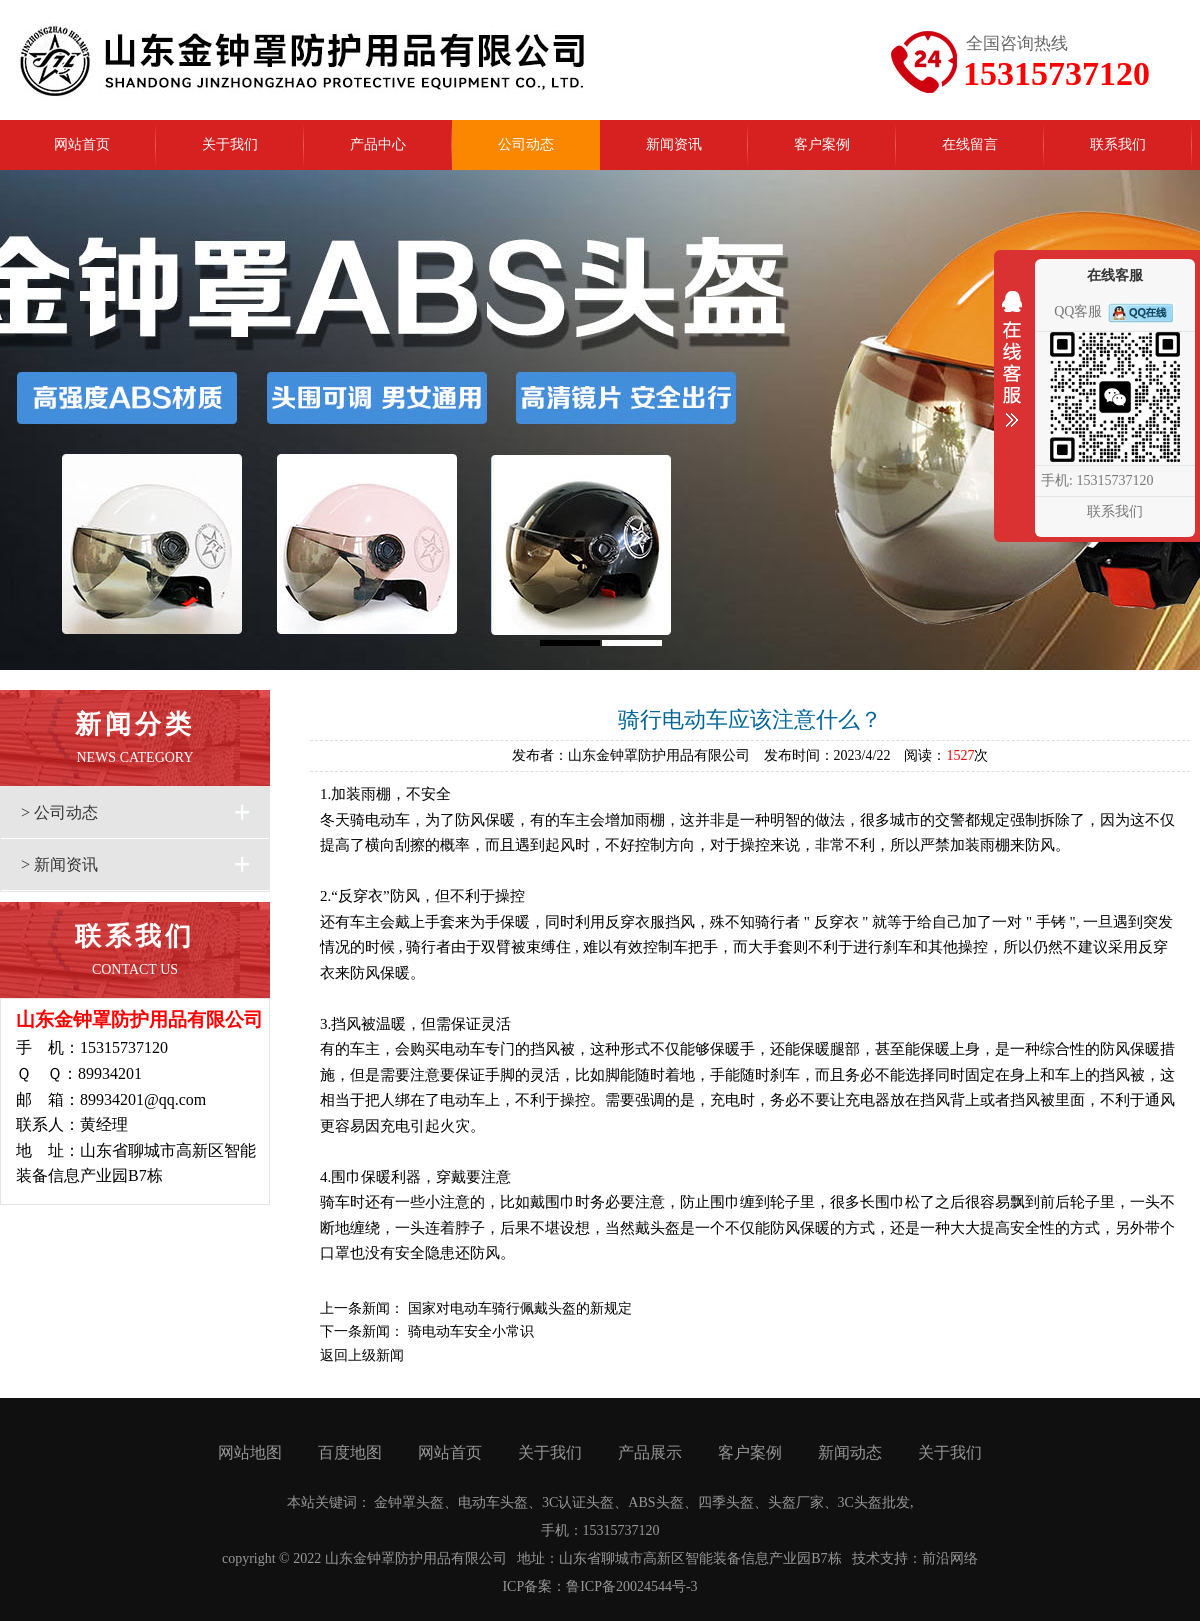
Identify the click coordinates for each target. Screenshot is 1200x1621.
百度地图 (350, 1452)
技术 (866, 1558)
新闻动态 (850, 1452)
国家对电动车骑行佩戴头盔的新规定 (520, 1308)
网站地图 (250, 1452)
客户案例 (750, 1452)
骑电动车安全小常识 (471, 1331)
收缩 (1012, 372)
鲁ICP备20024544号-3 (631, 1586)
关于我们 (550, 1452)
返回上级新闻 (362, 1355)
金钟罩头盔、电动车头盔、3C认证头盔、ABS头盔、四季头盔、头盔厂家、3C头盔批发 (642, 1502)
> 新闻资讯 (59, 864)
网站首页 (450, 1452)
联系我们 (1115, 511)
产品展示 (650, 1452)
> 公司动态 (59, 812)
